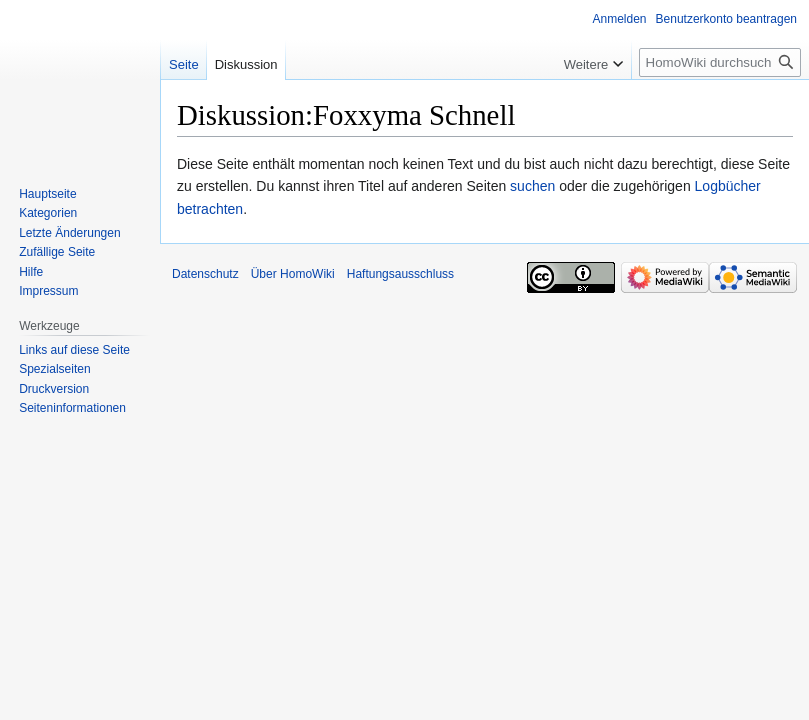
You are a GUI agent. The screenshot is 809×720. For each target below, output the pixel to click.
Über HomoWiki (293, 274)
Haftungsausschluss (400, 274)
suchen (532, 186)
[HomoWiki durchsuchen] (720, 62)
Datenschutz (205, 274)
